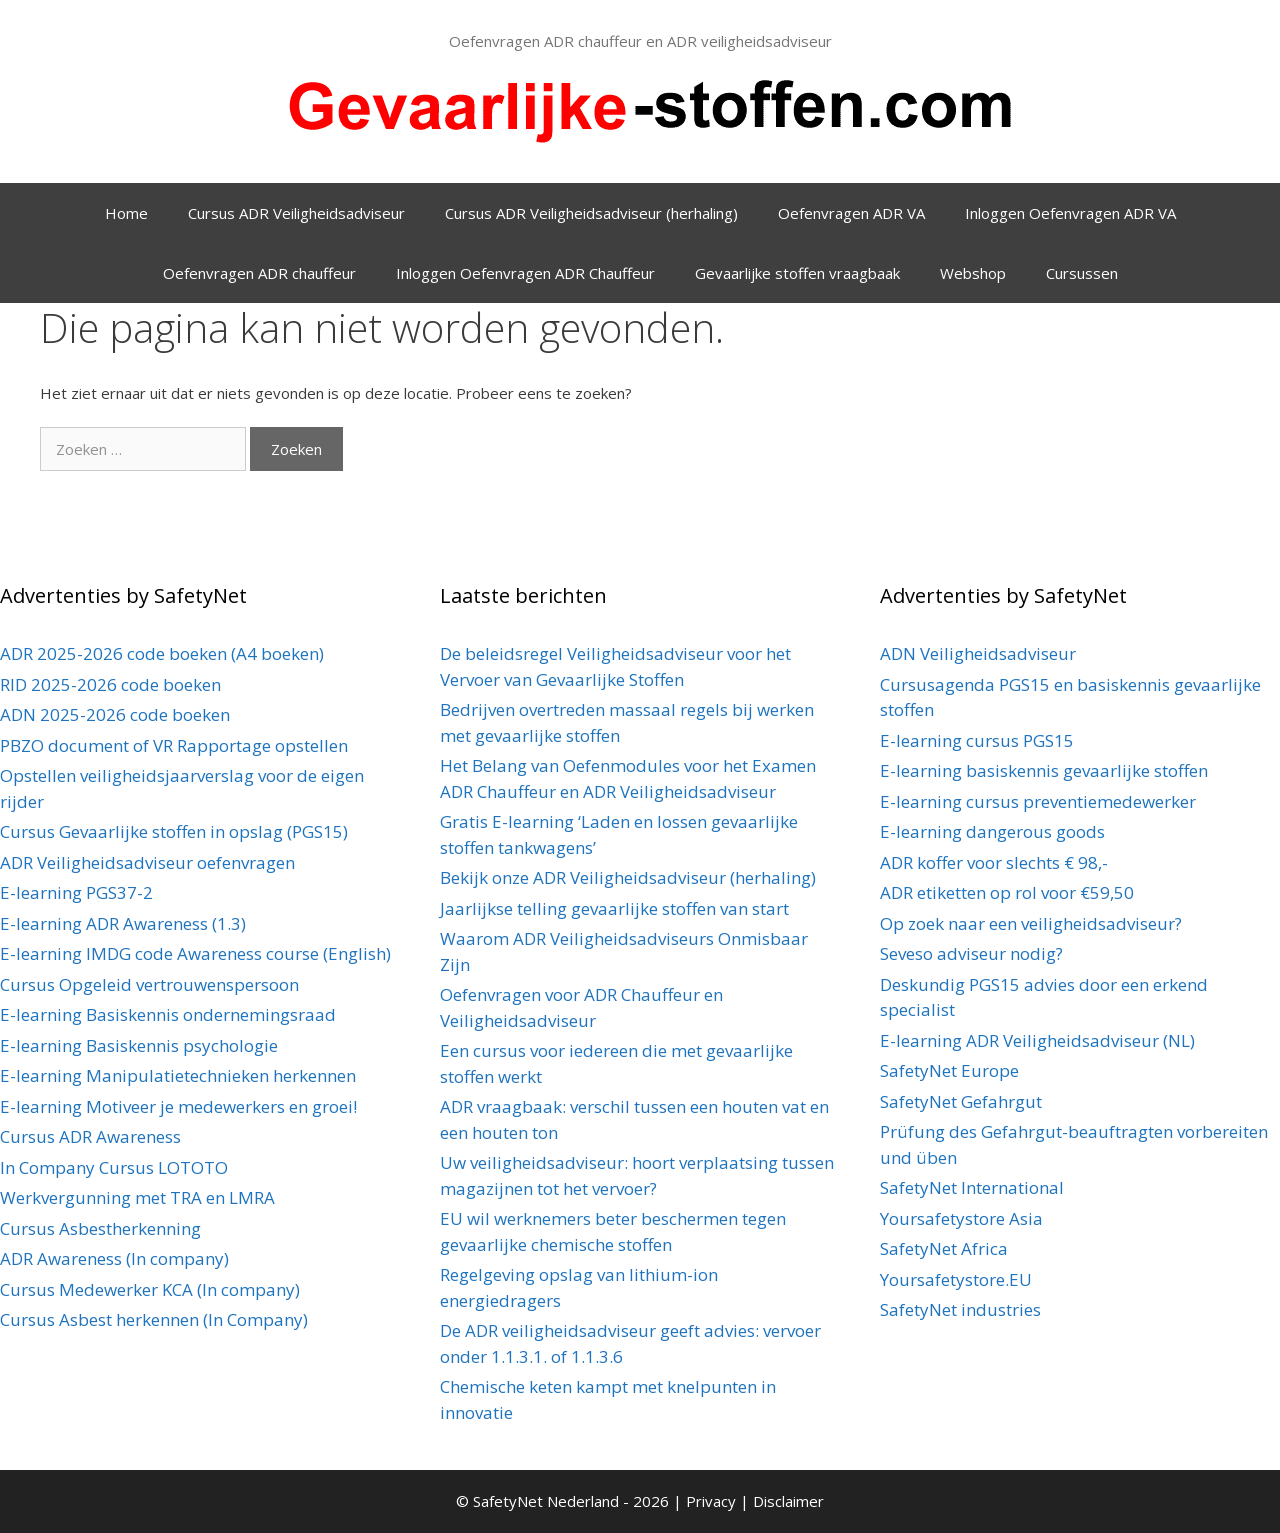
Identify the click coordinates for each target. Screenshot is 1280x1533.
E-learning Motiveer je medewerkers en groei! (178, 1106)
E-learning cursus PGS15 (977, 740)
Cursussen (1082, 273)
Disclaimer (788, 1501)
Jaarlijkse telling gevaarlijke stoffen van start (614, 908)
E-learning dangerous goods (992, 831)
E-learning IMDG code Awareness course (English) (195, 953)
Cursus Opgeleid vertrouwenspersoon (149, 984)
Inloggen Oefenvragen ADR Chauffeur (525, 273)
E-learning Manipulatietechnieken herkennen (178, 1075)
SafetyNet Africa (944, 1248)
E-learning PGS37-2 (76, 892)
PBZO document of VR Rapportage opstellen (174, 745)
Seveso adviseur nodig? (971, 953)
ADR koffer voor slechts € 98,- (994, 862)
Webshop (973, 273)
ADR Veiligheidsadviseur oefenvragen (147, 862)
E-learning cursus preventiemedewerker (1038, 801)
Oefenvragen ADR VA (851, 213)
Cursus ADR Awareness (90, 1136)
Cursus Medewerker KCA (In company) (150, 1289)
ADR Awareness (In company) (114, 1258)
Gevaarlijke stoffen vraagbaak (797, 273)
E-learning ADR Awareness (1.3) (123, 923)
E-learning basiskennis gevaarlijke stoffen (1044, 770)
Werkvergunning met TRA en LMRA (137, 1197)
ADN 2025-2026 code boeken (115, 714)
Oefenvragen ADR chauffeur (259, 273)
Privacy (713, 1501)
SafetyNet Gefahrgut (961, 1101)
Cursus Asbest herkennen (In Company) (154, 1319)
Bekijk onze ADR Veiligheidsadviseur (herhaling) (628, 877)
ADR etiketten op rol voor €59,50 (1007, 892)
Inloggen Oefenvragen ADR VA (1070, 213)
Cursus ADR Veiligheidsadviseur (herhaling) (591, 213)
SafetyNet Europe (949, 1070)
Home (126, 213)
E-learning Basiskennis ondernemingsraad (168, 1014)
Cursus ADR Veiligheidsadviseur (296, 213)
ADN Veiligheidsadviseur (978, 653)
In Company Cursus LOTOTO (114, 1167)
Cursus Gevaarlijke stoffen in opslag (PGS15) (174, 831)
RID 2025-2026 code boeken (110, 684)
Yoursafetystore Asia (961, 1218)
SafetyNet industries (960, 1309)
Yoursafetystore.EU (956, 1279)
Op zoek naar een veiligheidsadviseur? (1031, 923)
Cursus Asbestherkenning (100, 1228)
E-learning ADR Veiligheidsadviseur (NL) (1037, 1040)
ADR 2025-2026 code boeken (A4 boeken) (162, 653)
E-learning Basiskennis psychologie (139, 1045)
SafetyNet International (972, 1187)
